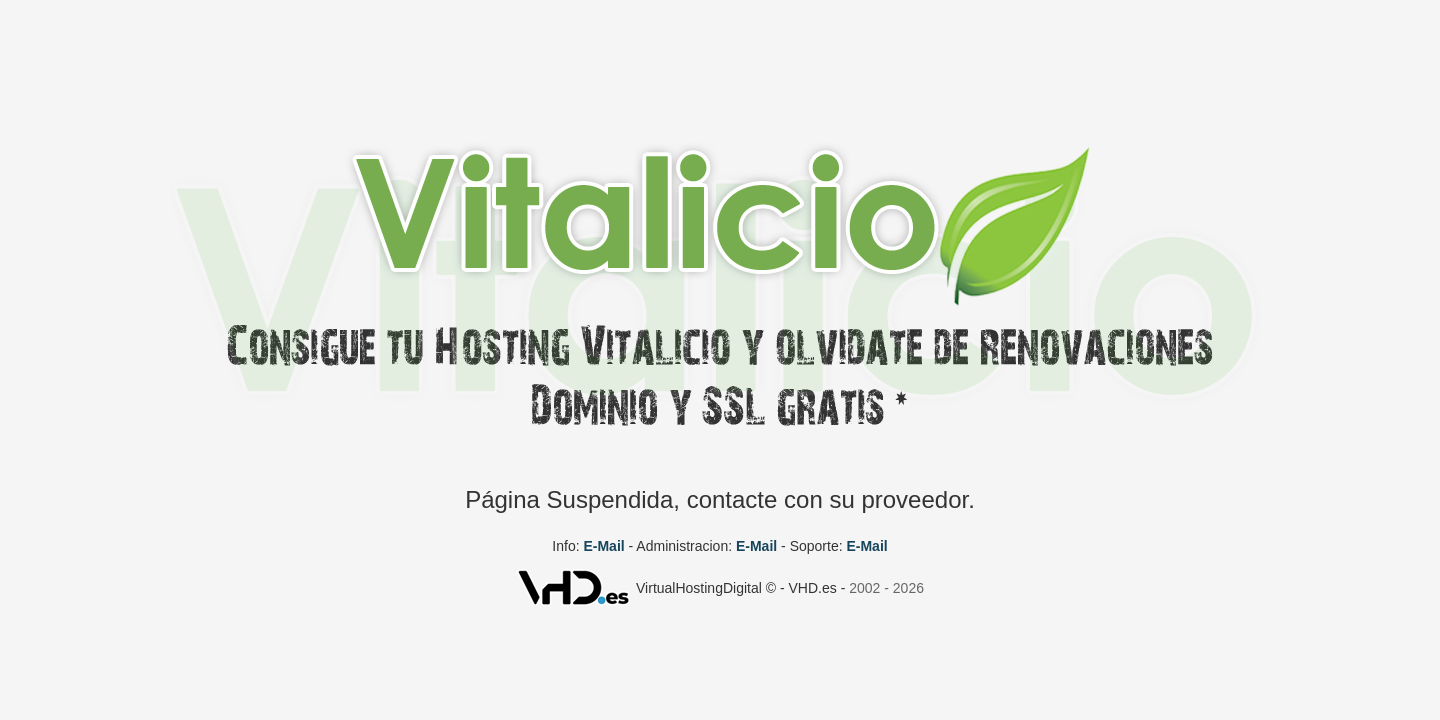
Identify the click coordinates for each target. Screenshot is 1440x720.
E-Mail (603, 546)
